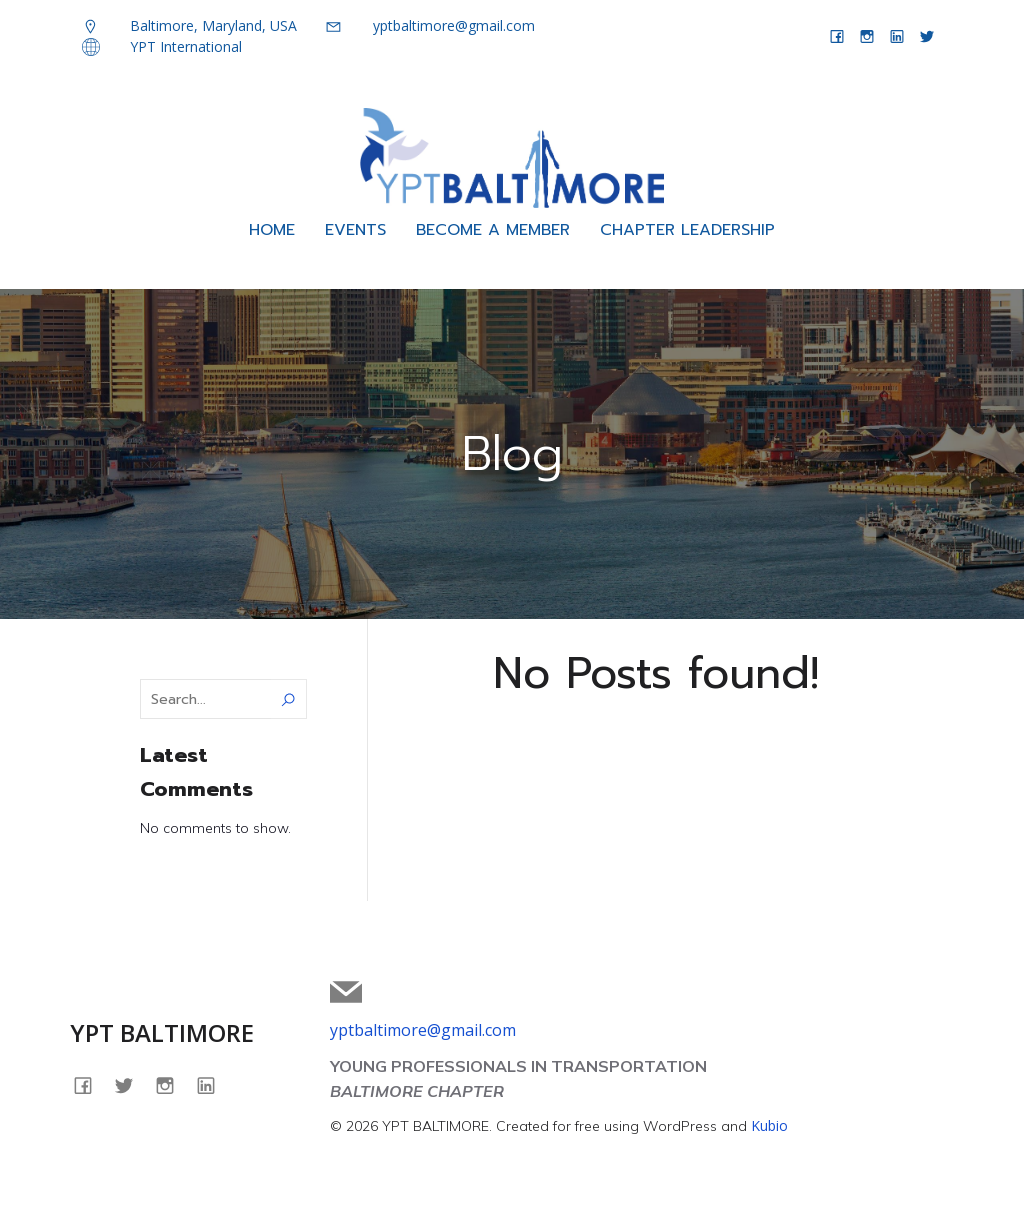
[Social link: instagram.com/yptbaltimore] (867, 36)
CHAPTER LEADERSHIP (687, 233)
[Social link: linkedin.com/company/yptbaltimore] (897, 36)
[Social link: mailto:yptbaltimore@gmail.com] (353, 997)
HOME (272, 233)
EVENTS (355, 233)
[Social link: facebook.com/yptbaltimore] (837, 36)
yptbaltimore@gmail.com (423, 1035)
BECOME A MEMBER (493, 233)
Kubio (769, 1130)
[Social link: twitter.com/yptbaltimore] (927, 36)
